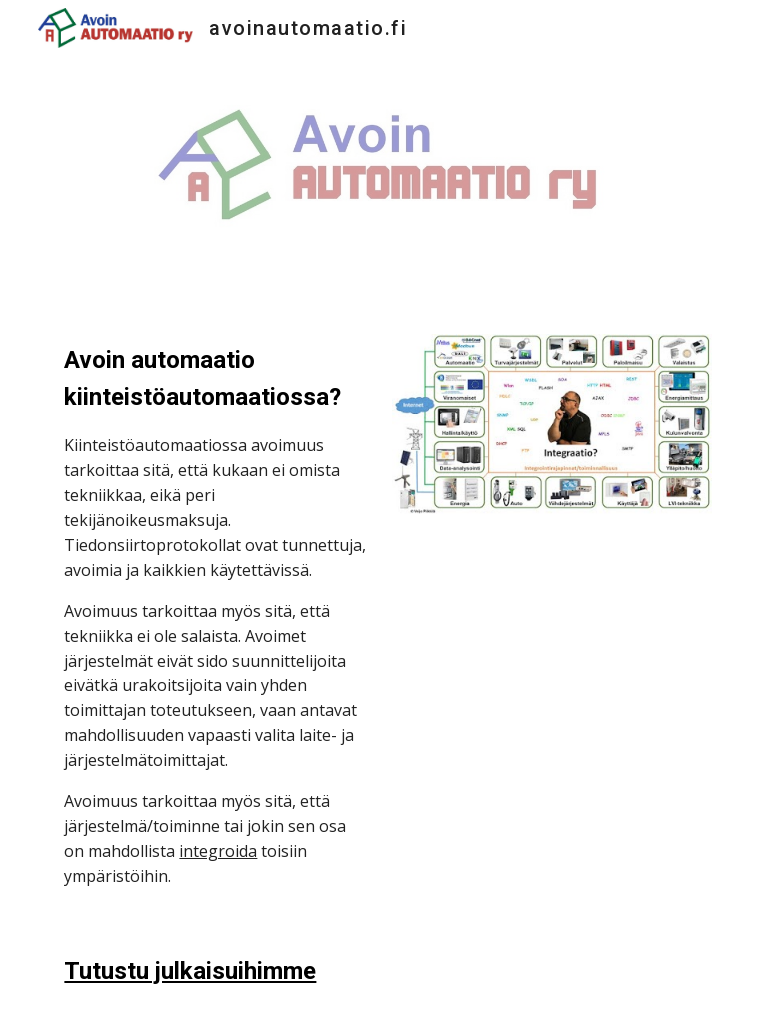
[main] (215, 615)
